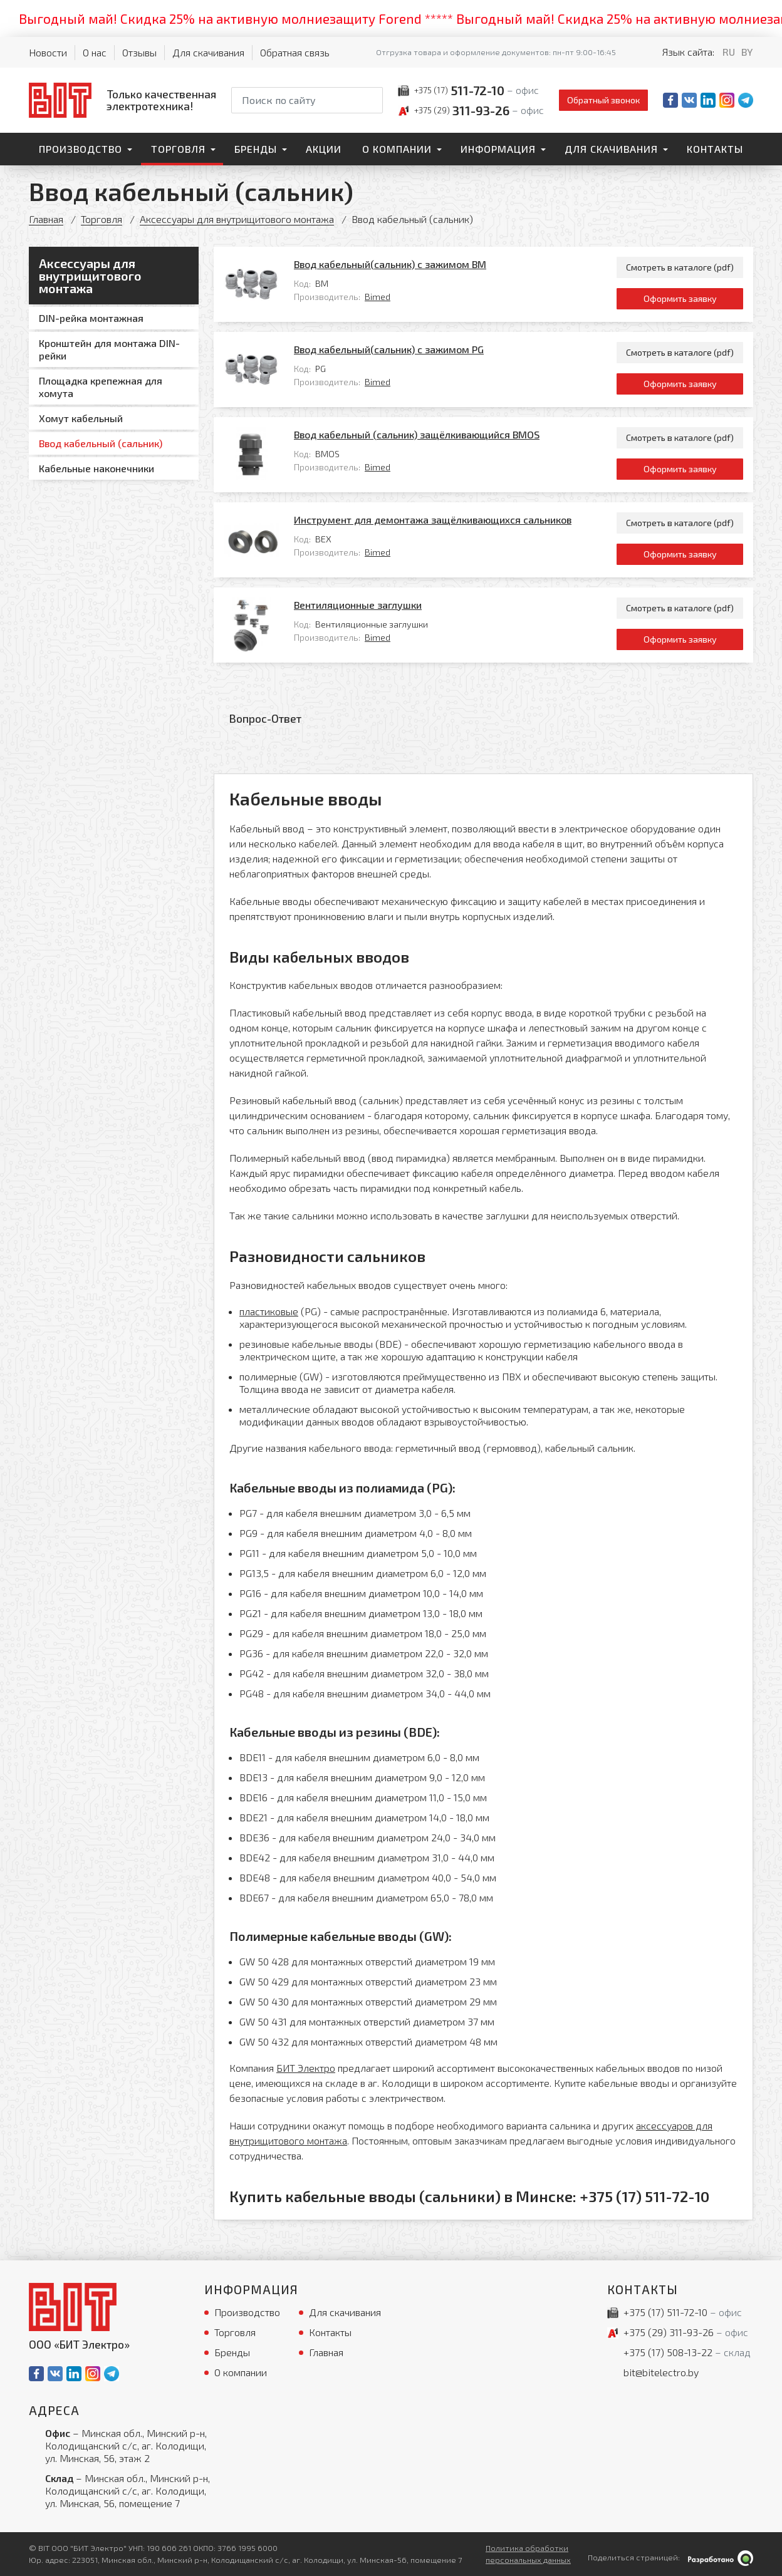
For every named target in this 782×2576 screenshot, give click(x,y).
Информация (498, 149)
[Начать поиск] (372, 100)
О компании (397, 149)
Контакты (715, 149)
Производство (80, 149)
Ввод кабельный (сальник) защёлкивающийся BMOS (417, 434)
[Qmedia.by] (720, 2558)
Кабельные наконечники (96, 468)
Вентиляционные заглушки (358, 605)
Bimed (377, 296)
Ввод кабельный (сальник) (100, 443)
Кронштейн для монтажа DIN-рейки (109, 349)
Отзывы (139, 52)
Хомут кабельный (81, 418)
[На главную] (122, 100)
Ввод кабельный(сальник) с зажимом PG (389, 349)
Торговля (178, 149)
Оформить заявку (680, 298)
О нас (95, 52)
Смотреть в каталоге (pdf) (680, 267)
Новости (48, 52)
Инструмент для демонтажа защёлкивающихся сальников (432, 519)
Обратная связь (295, 52)
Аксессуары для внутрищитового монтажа (237, 219)
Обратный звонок (603, 100)
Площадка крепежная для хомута (100, 387)
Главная (46, 219)
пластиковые (268, 1311)
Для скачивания (208, 52)
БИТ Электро (305, 2068)
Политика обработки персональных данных (528, 2554)
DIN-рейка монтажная (91, 318)
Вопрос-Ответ (265, 718)
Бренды (255, 149)
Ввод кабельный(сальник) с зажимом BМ (390, 264)
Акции (323, 149)
